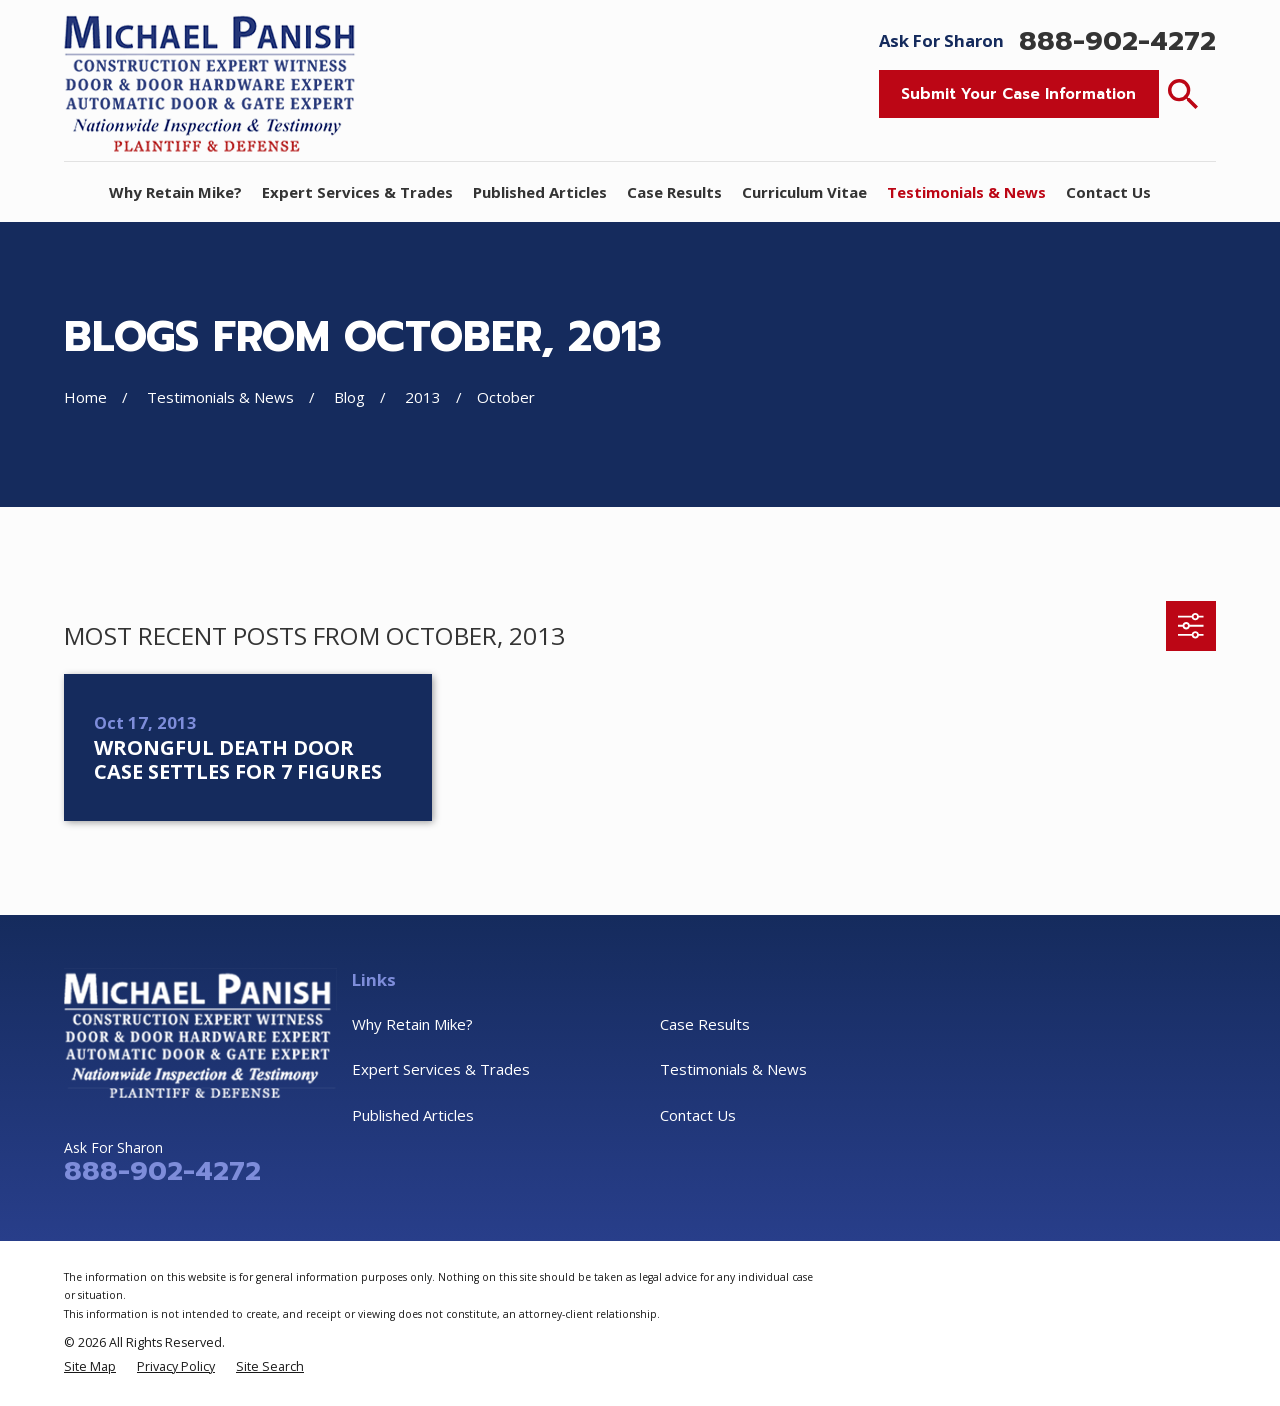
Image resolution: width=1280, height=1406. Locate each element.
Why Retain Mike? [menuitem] (175, 192)
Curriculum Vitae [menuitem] (804, 192)
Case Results (705, 1024)
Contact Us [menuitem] (1108, 192)
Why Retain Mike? (412, 1024)
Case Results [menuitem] (674, 192)
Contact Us (698, 1115)
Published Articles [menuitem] (540, 192)
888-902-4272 (1117, 41)
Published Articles (413, 1115)
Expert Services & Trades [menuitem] (357, 192)
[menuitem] (90, 1366)
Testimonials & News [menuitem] (966, 192)
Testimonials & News (733, 1069)
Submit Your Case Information (1018, 94)
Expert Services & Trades (441, 1069)
